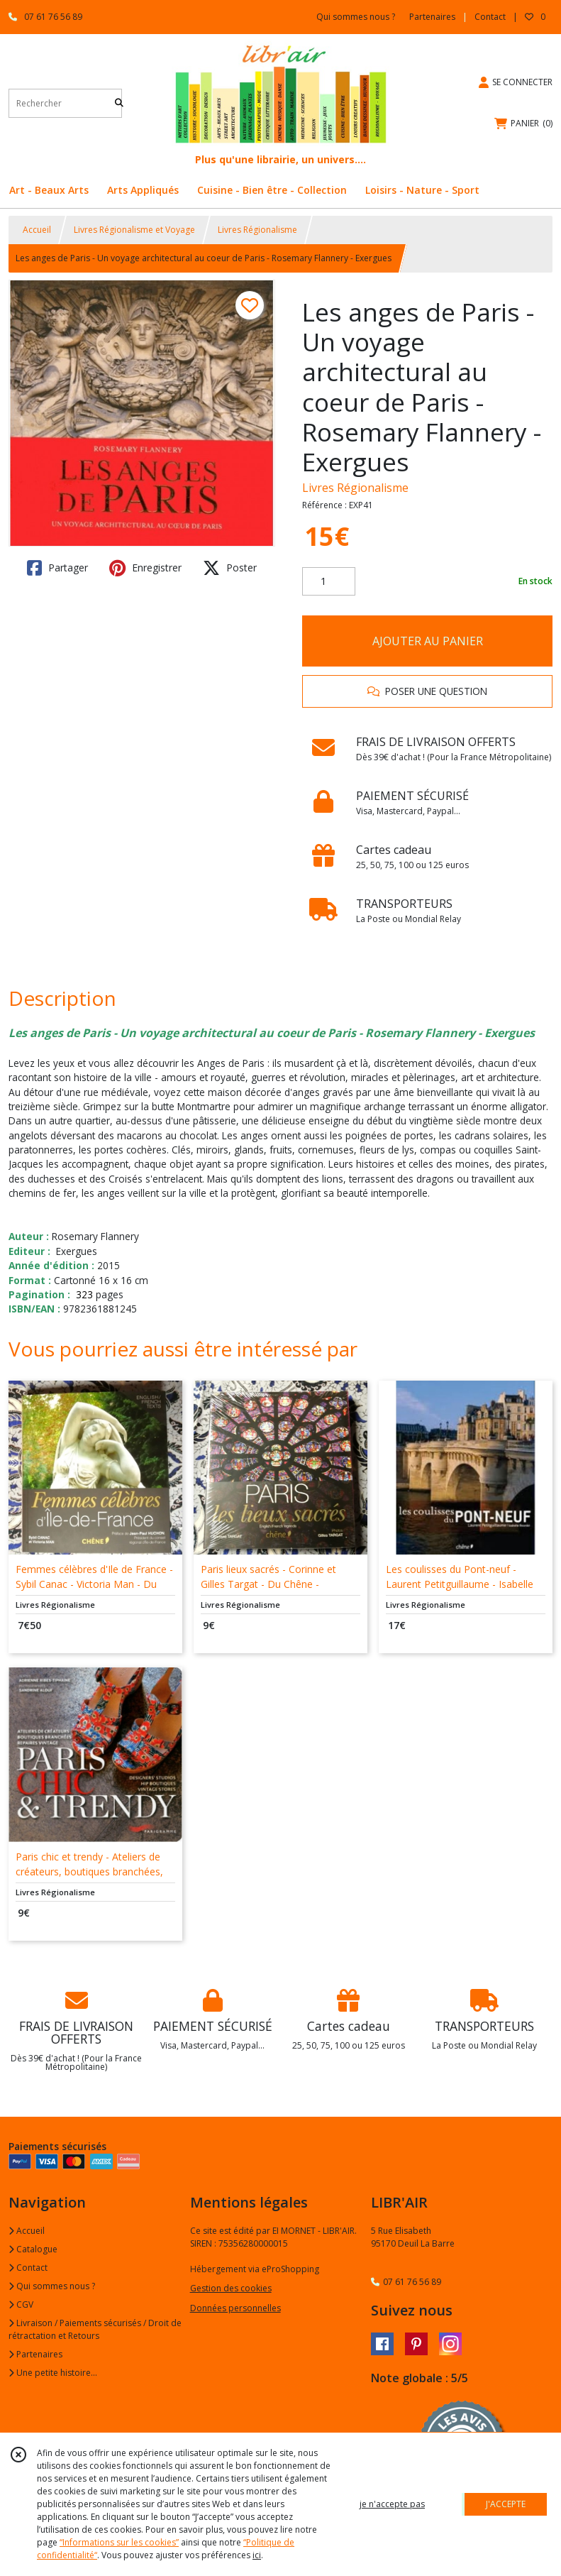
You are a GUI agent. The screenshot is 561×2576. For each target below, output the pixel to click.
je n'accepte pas (392, 2504)
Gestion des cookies (231, 2288)
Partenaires (35, 2354)
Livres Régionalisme (257, 230)
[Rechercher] (119, 103)
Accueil (37, 230)
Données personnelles (235, 2308)
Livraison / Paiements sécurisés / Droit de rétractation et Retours (95, 2329)
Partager (57, 567)
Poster (230, 567)
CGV (21, 2304)
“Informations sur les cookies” (119, 2542)
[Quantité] (328, 581)
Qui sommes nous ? (52, 2286)
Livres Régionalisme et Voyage (134, 230)
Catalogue (33, 2249)
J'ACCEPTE (506, 2504)
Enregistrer (145, 567)
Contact (490, 17)
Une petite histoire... (53, 2373)
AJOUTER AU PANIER (427, 641)
